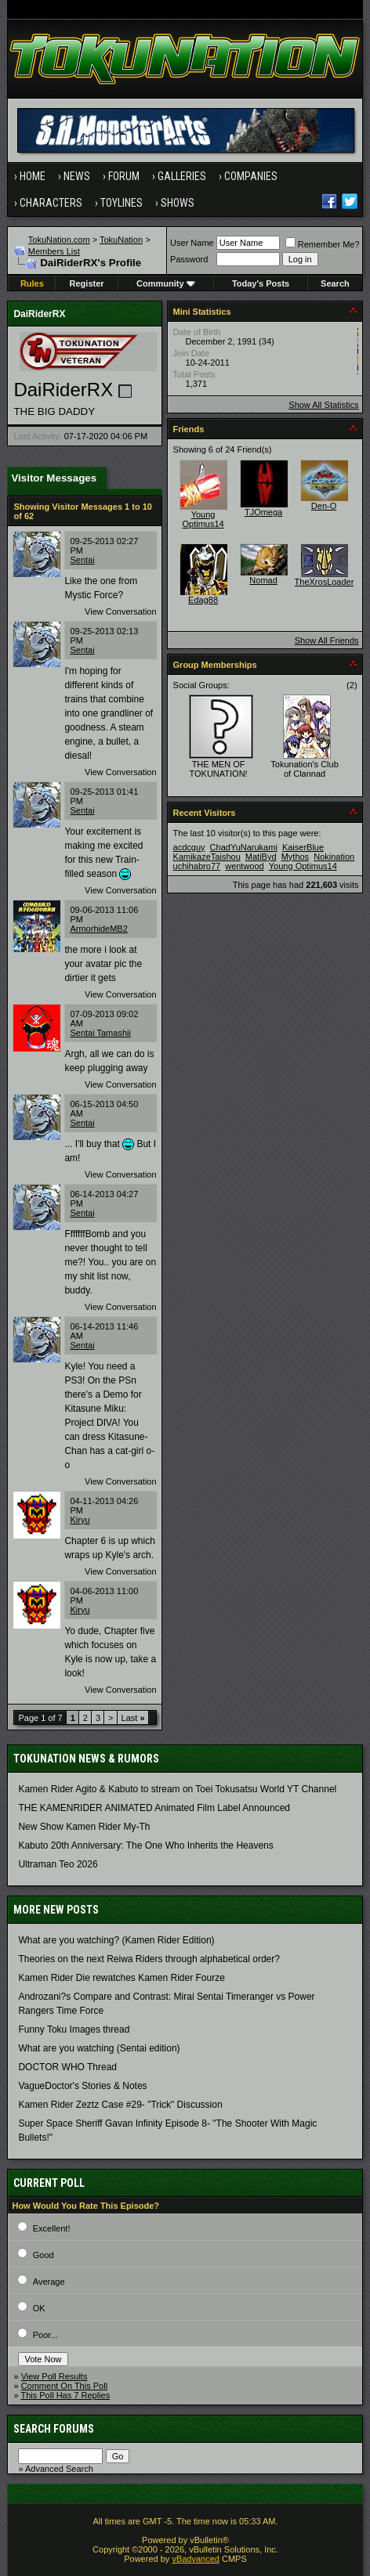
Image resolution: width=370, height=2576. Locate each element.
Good (43, 2255)
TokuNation (121, 239)
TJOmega (263, 512)
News (76, 176)
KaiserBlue (303, 847)
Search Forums (53, 2429)
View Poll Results (54, 2376)
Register (87, 283)
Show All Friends (327, 640)
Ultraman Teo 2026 (57, 1864)
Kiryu (79, 1519)
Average (49, 2281)
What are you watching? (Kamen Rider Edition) (116, 1940)
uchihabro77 (197, 866)
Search (335, 283)
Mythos (295, 856)
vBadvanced (195, 2558)
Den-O (323, 506)
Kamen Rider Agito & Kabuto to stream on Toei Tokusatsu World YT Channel (177, 1789)
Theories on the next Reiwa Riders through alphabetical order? (149, 1959)
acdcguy (189, 847)
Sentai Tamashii (100, 1032)
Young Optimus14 (202, 519)
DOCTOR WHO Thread (67, 2067)
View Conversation (121, 611)
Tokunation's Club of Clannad (304, 768)
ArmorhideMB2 (98, 928)
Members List (54, 251)
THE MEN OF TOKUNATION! (218, 768)
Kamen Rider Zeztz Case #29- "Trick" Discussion (120, 2104)
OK (39, 2308)
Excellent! (52, 2228)
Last (133, 1718)
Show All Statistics (323, 404)
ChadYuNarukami (244, 847)
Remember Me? (322, 244)
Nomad (263, 580)
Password (189, 259)
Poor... (45, 2335)
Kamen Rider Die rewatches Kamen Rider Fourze (121, 1977)
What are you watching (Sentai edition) (99, 2048)
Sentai (82, 560)
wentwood (244, 866)
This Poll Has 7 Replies (65, 2395)
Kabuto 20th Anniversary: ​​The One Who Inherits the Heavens (145, 1845)
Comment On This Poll (64, 2385)
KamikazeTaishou (207, 856)
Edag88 (203, 599)
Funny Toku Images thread (73, 2029)
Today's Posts (260, 283)
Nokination (334, 856)
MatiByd (261, 856)
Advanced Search (59, 2468)
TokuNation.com (59, 239)
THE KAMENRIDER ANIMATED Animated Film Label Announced (154, 1807)
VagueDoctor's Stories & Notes (82, 2085)
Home (32, 176)
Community (165, 283)
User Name (192, 242)
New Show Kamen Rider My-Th (84, 1826)
